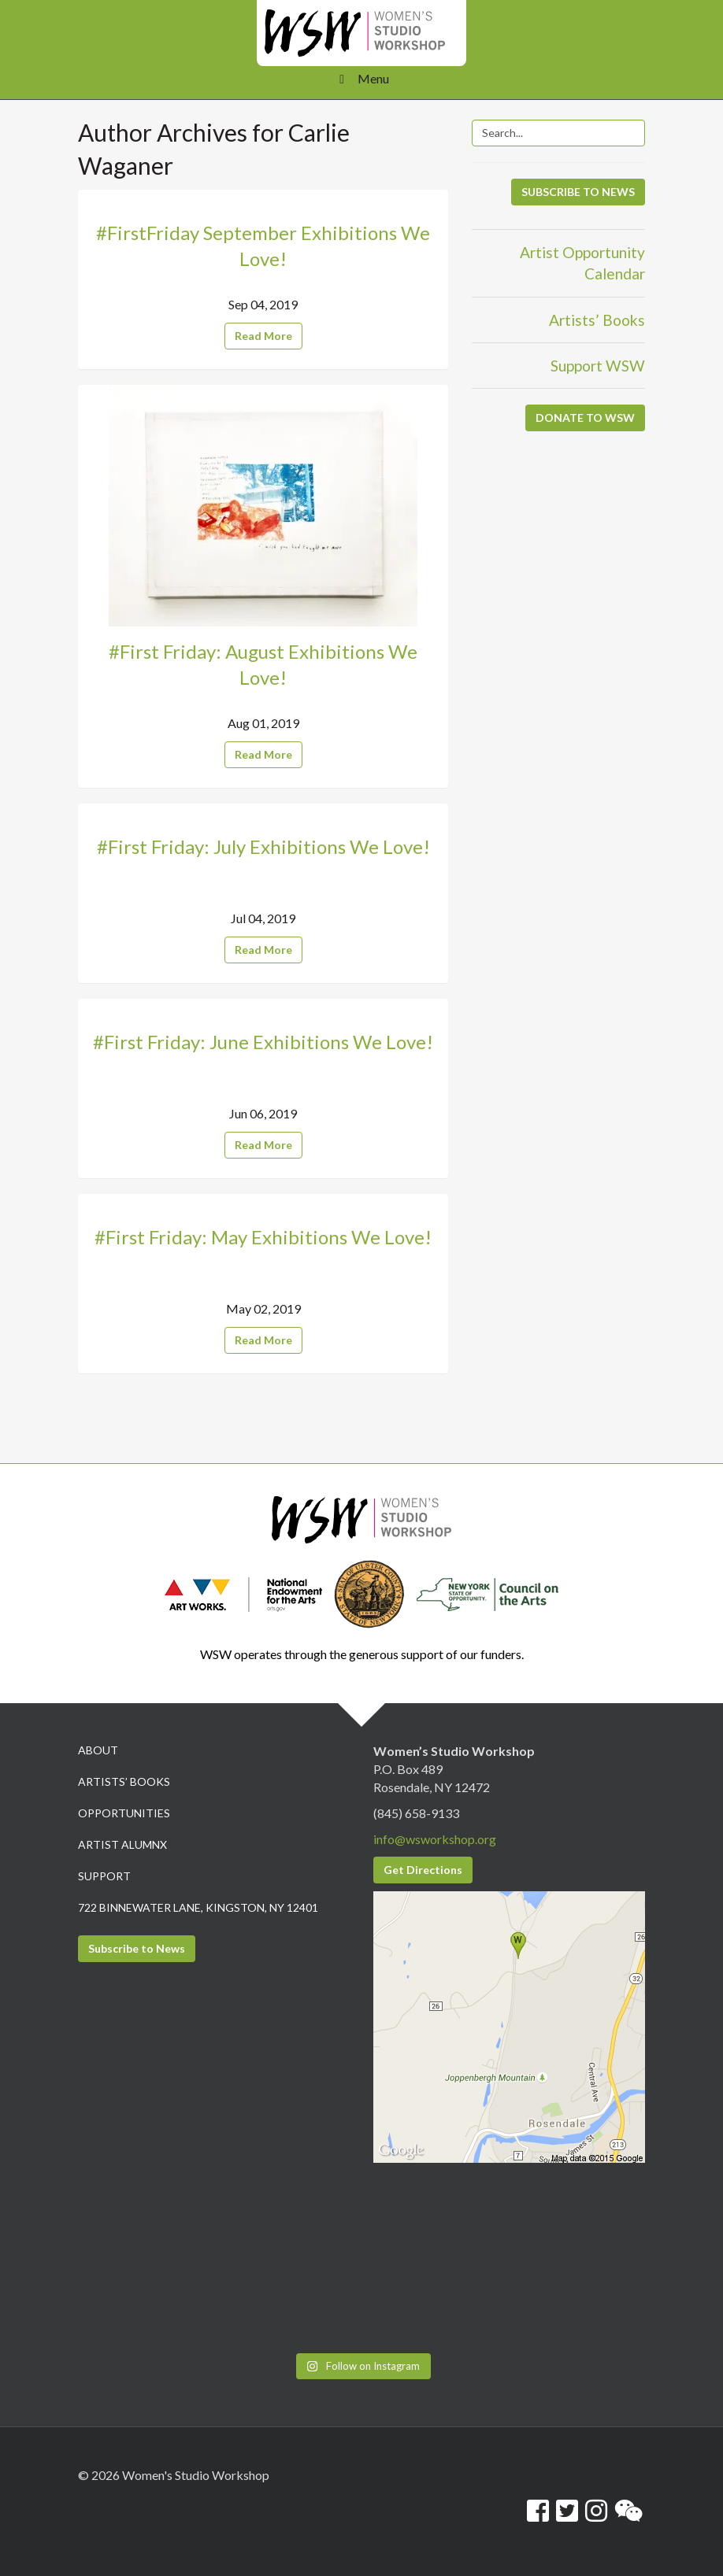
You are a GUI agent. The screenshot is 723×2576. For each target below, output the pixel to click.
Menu (361, 78)
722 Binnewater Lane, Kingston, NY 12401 (198, 1907)
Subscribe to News (136, 1948)
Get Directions (423, 1869)
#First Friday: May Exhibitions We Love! (263, 1236)
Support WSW (598, 366)
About (98, 1750)
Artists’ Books (597, 320)
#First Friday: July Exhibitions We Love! (263, 846)
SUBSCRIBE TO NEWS (578, 191)
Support (104, 1876)
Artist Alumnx (122, 1844)
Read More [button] (263, 335)
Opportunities (124, 1813)
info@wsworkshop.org (434, 1838)
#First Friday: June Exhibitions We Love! (263, 1041)
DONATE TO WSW (585, 417)
